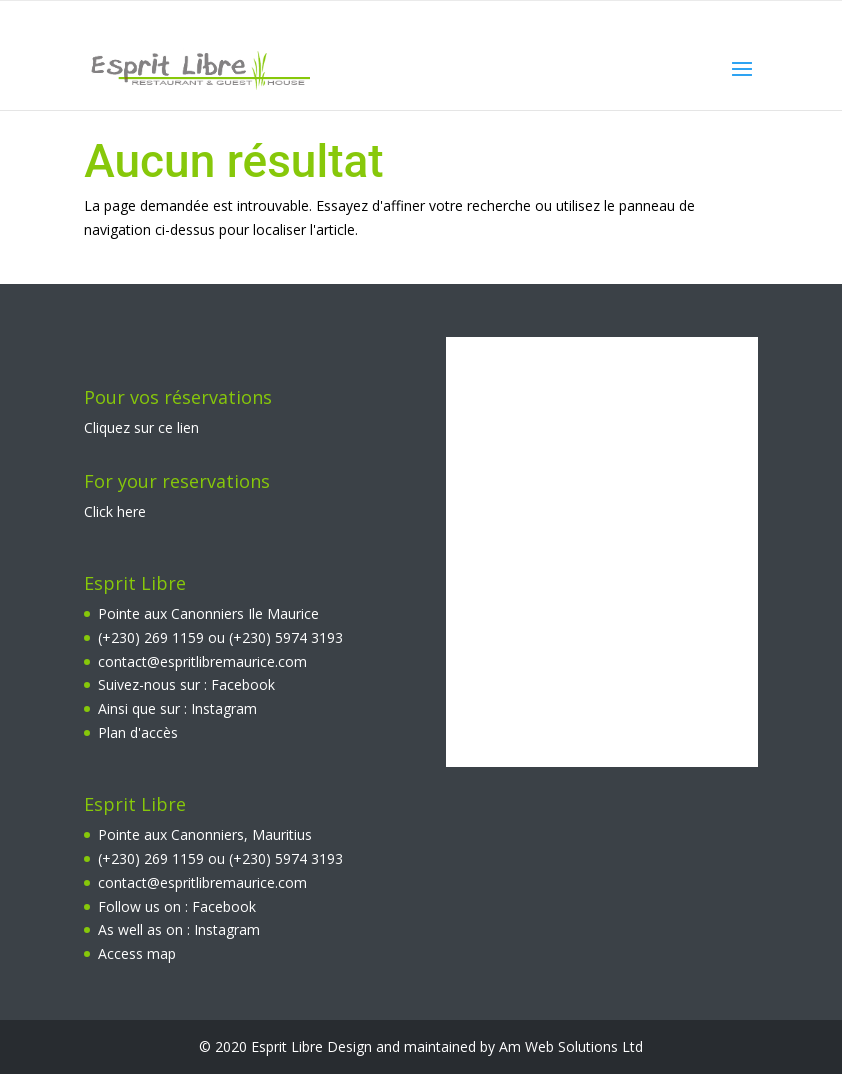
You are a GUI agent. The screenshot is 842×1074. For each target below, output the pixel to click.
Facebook (243, 684)
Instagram (224, 708)
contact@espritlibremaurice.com (202, 661)
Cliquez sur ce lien (141, 427)
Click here (115, 511)
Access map (137, 953)
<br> (602, 552)
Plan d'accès (138, 732)
